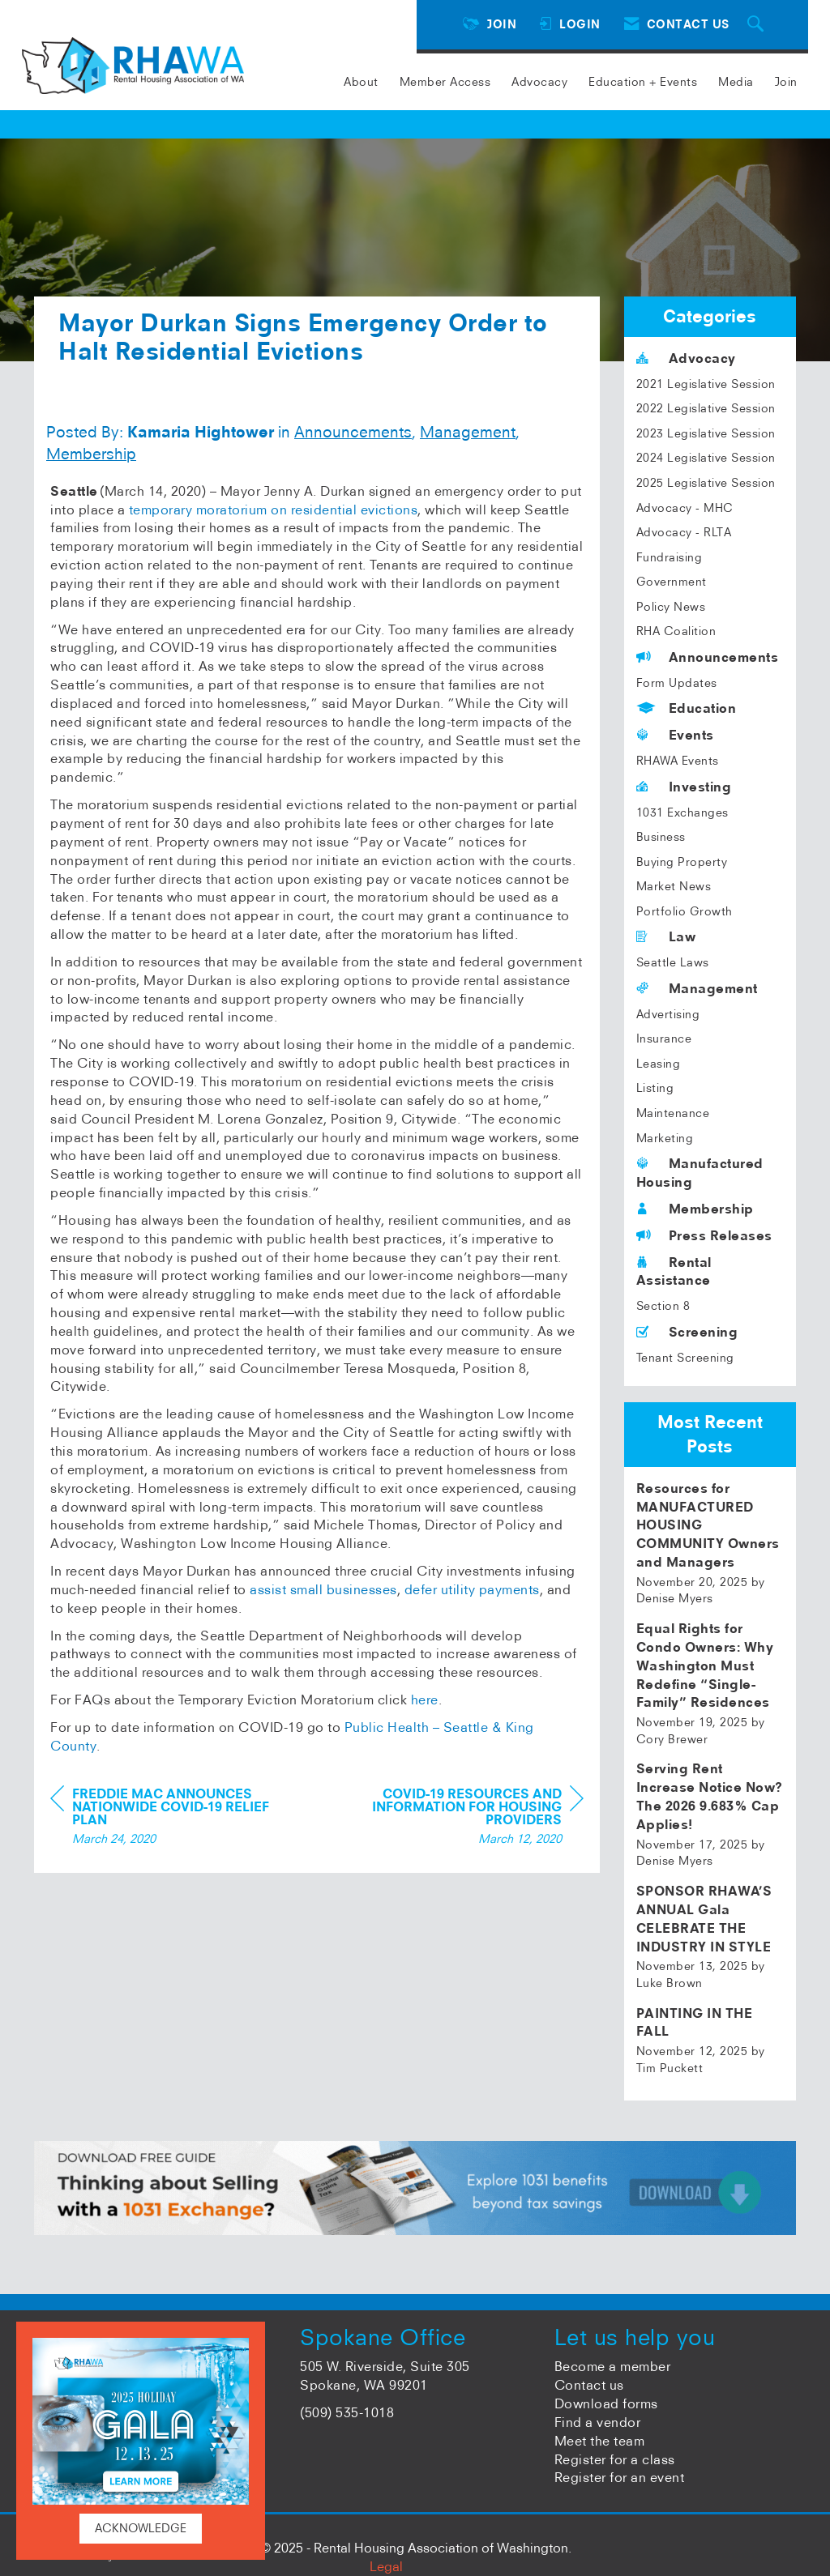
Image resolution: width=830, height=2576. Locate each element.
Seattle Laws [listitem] (672, 962)
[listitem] (710, 1543)
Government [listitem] (671, 581)
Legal (386, 2566)
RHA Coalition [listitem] (676, 631)
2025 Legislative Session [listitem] (706, 483)
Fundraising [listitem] (669, 557)
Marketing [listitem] (665, 1138)
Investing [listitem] (684, 786)
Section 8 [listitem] (663, 1306)
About (361, 82)
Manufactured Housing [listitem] (700, 1172)
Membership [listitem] (695, 1209)
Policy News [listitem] (671, 606)
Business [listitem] (661, 837)
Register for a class (614, 2459)
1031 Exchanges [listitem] (682, 812)
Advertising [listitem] (668, 1014)
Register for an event (619, 2477)
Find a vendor (597, 2422)
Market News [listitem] (674, 886)
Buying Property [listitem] (682, 862)
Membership (91, 453)
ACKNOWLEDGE (140, 2528)
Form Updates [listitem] (676, 683)
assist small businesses (323, 1589)
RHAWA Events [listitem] (677, 760)
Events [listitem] (675, 735)
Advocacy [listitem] (686, 358)
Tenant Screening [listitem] (685, 1357)
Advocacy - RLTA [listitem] (684, 532)
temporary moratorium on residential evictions (273, 509)
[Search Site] (757, 25)
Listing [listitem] (655, 1088)
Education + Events (642, 82)
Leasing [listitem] (658, 1063)
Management (468, 431)
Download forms (606, 2403)
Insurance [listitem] (664, 1038)
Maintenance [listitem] (673, 1113)
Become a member (612, 2366)
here (425, 1699)
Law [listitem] (666, 936)
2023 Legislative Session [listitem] (706, 433)
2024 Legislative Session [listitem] (706, 457)
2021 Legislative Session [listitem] (706, 384)
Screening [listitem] (687, 1332)
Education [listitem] (686, 708)
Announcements (353, 431)
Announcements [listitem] (707, 657)
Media (736, 82)
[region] (462, 1818)
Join (786, 82)
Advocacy (539, 82)
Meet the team (599, 2441)
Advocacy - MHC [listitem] (685, 508)
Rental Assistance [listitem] (674, 1271)
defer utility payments (472, 1589)
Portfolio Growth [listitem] (684, 911)
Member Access (445, 82)
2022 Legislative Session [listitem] (706, 408)
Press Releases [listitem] (704, 1235)
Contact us (589, 2385)
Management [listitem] (697, 988)
